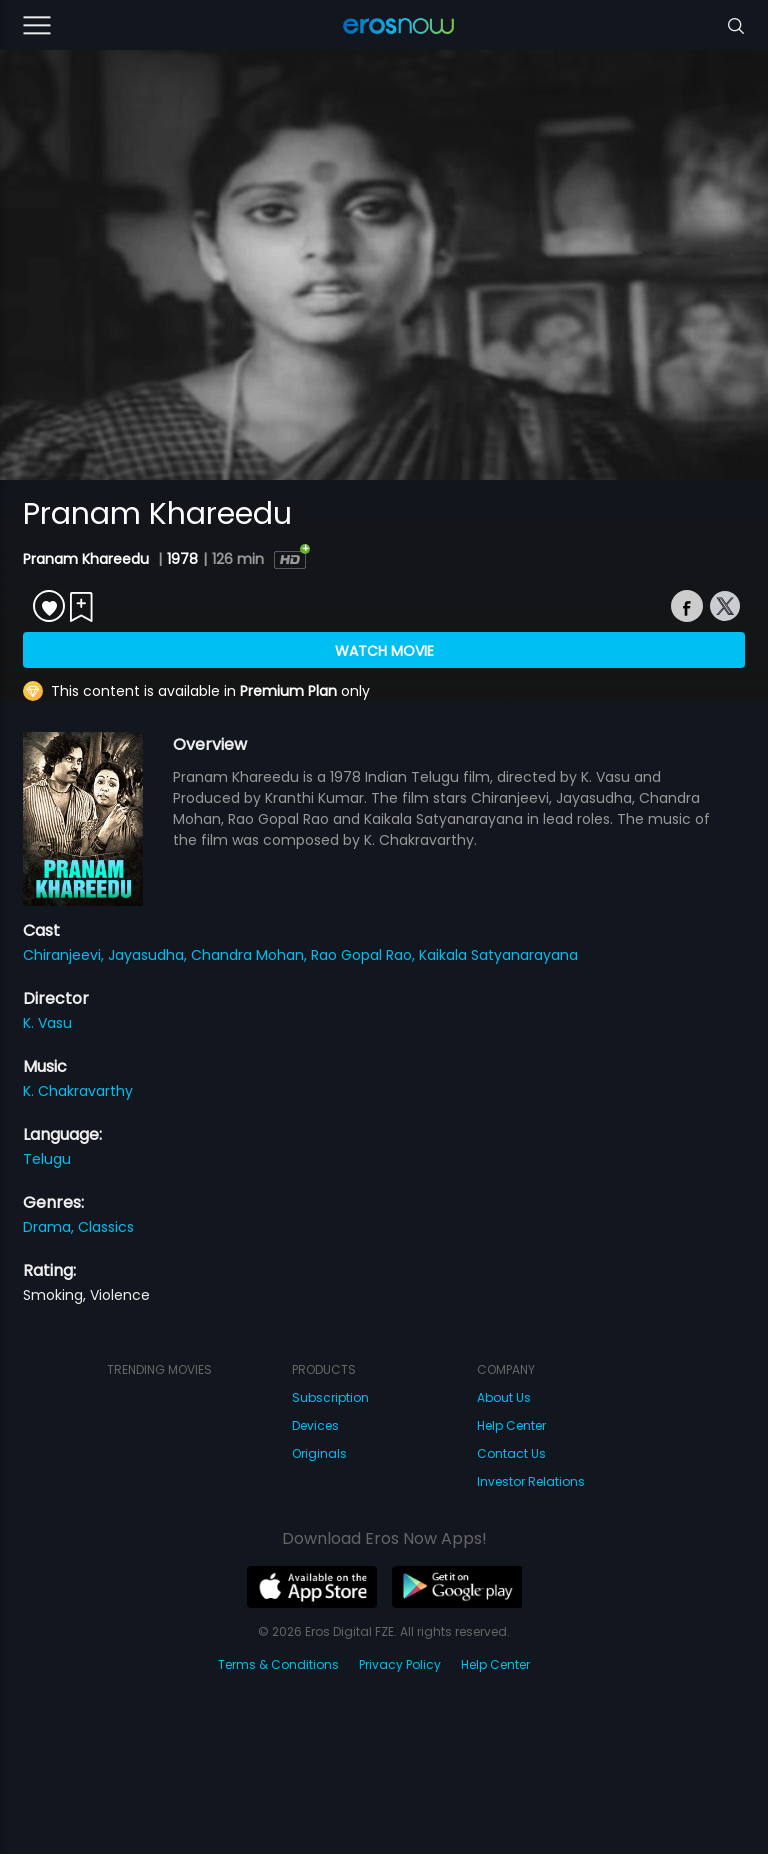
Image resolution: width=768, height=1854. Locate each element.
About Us (504, 1397)
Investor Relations (531, 1481)
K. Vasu (47, 1023)
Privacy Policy (400, 1664)
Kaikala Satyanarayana (498, 955)
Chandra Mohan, (251, 955)
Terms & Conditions (278, 1664)
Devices (315, 1425)
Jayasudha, (149, 955)
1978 (182, 559)
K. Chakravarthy (78, 1091)
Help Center (511, 1425)
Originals (319, 1453)
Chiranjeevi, (65, 955)
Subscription (330, 1397)
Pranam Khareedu (88, 559)
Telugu (47, 1159)
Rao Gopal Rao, (365, 955)
